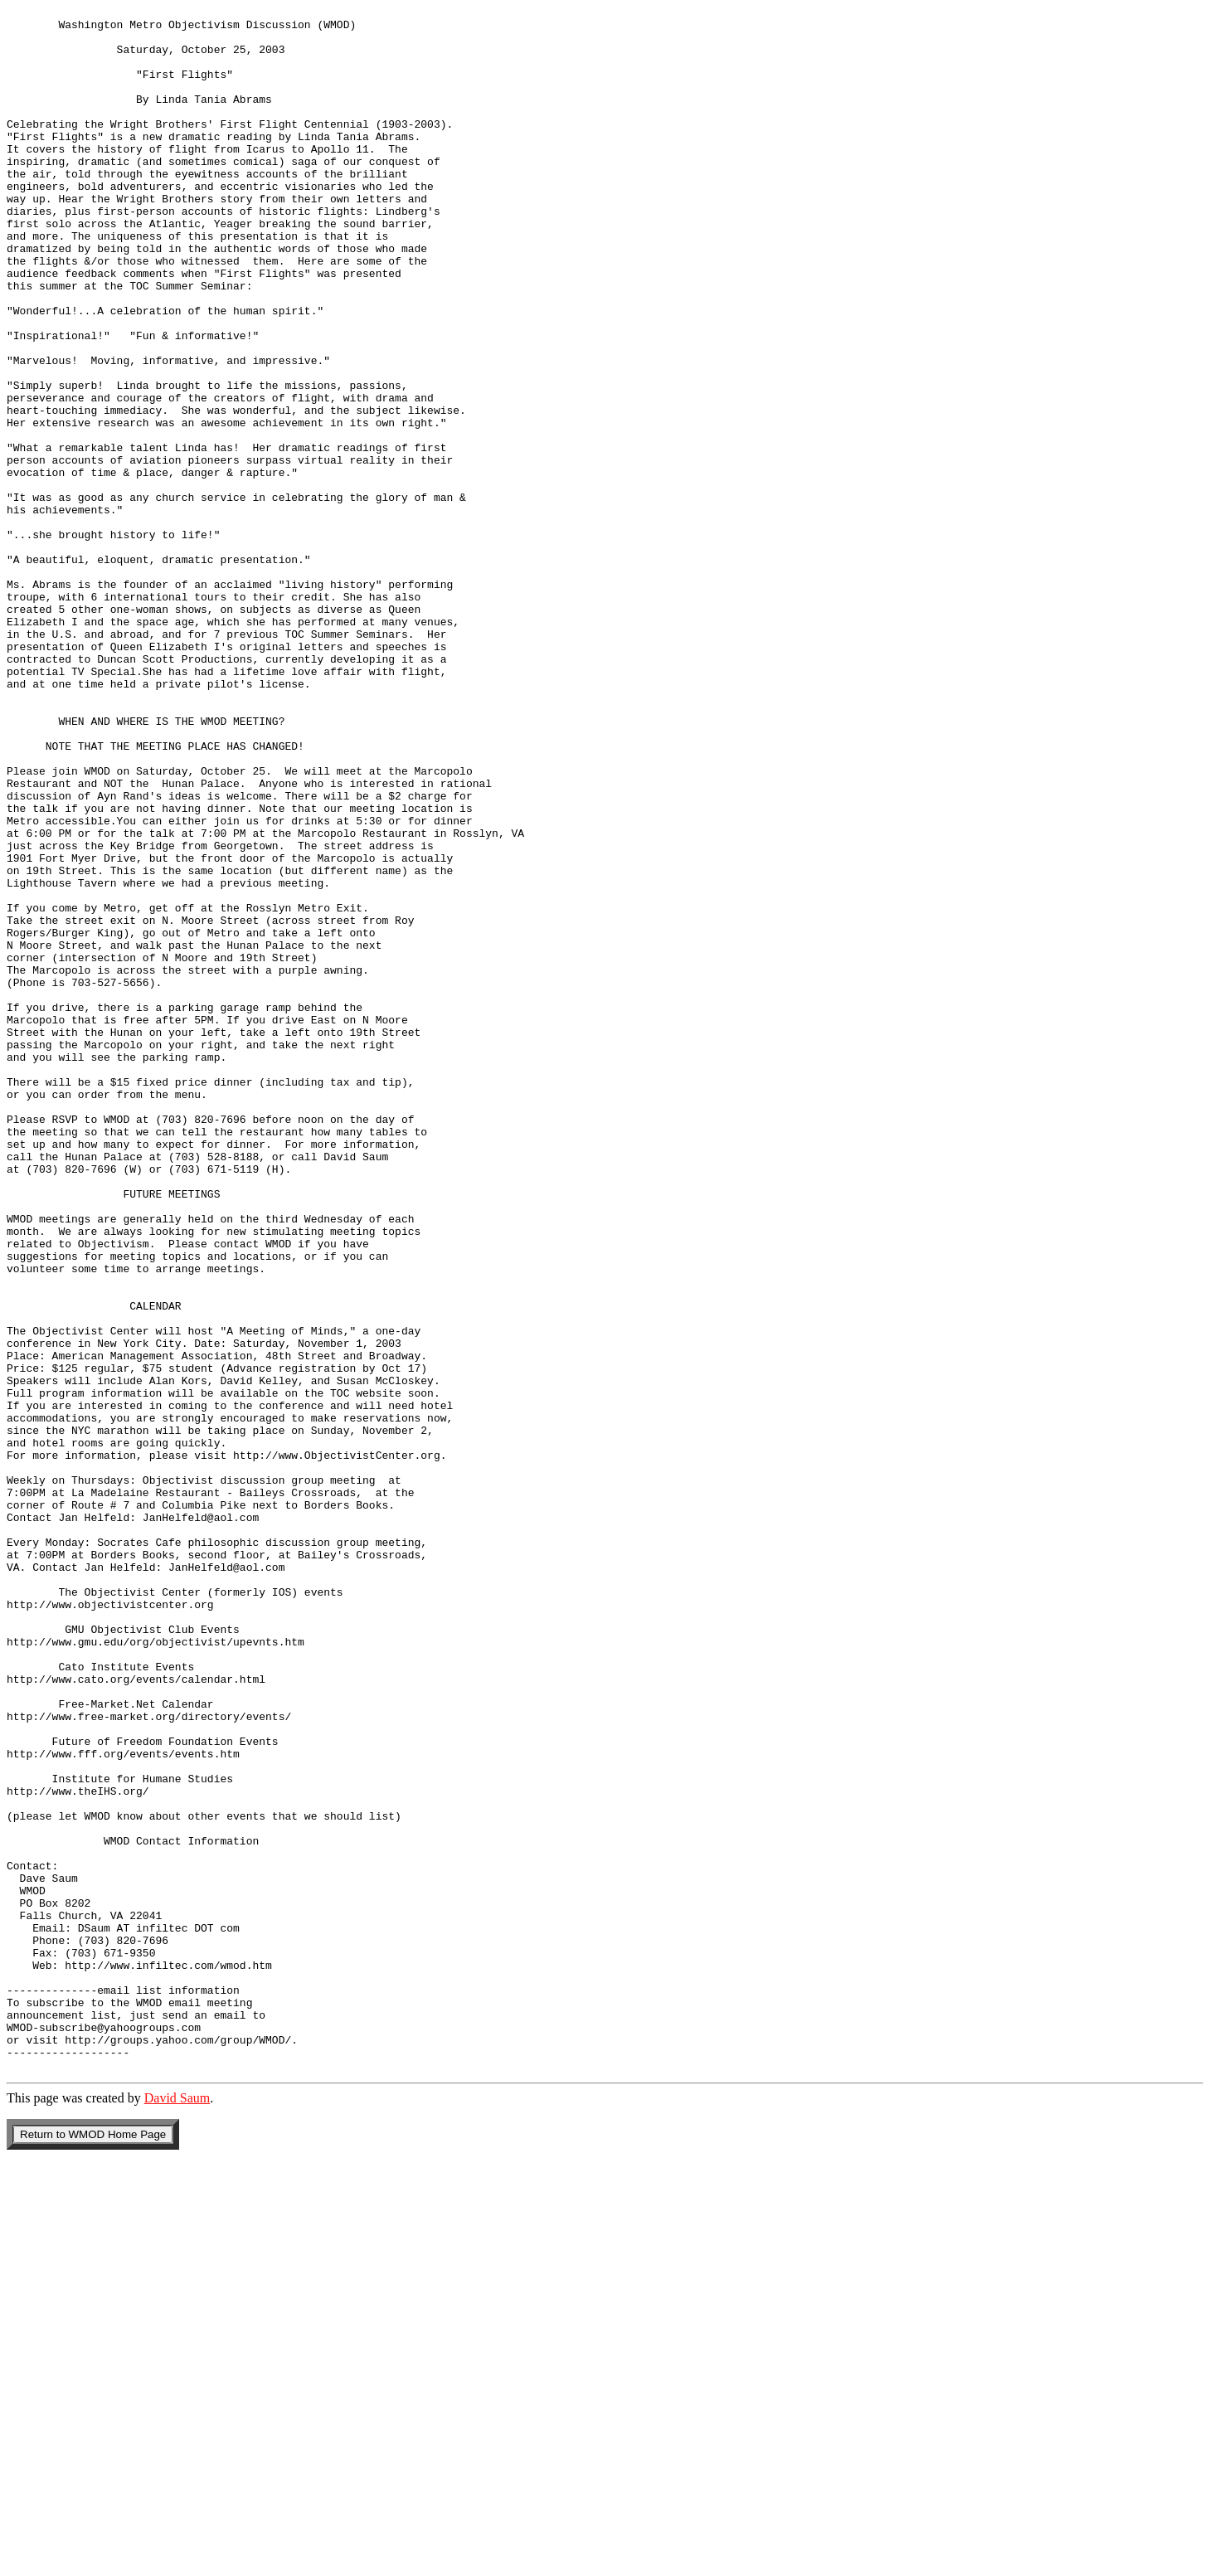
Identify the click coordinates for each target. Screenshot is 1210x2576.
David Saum (177, 2511)
